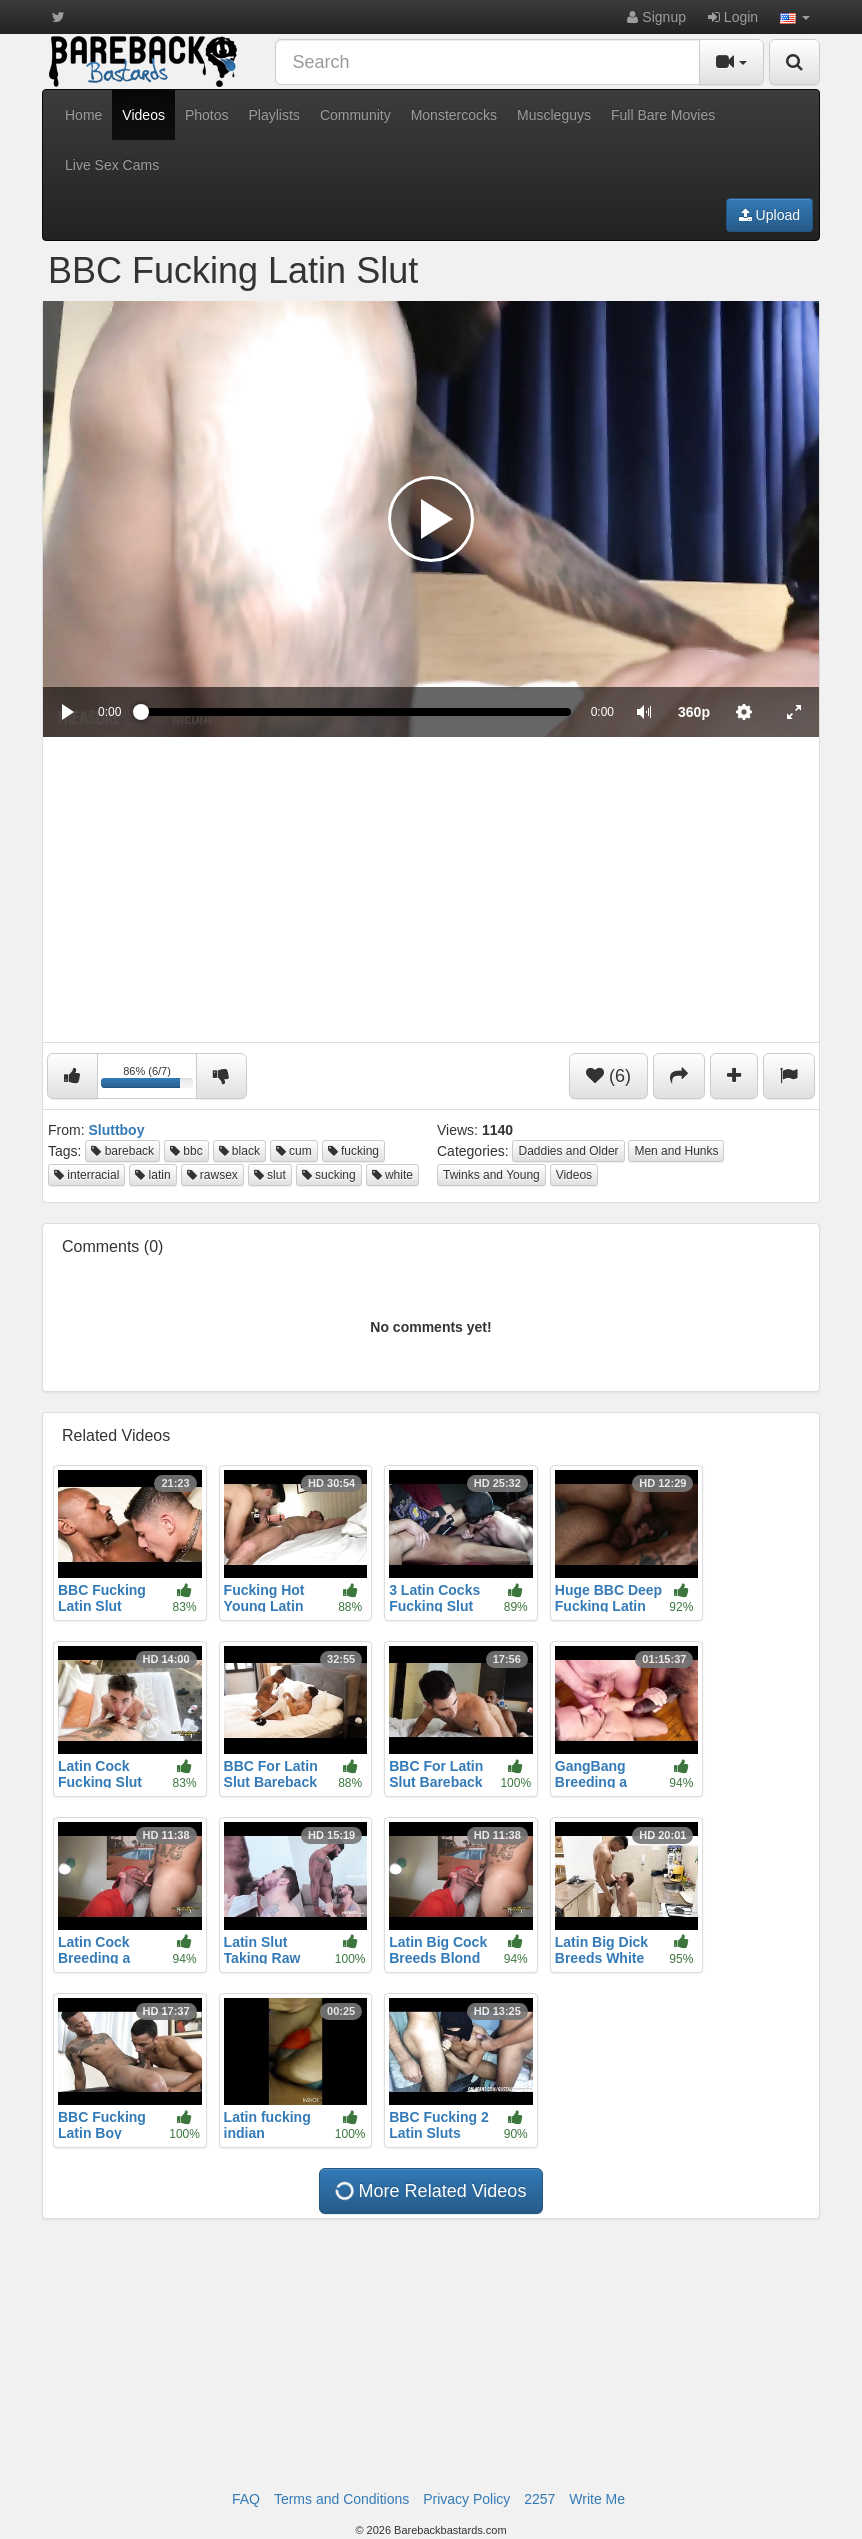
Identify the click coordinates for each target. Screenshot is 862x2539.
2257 (539, 2499)
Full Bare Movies (663, 115)
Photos (207, 115)
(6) (608, 1076)
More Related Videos (429, 2191)
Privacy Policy (466, 2499)
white (392, 1175)
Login (733, 17)
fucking (353, 1151)
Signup (656, 17)
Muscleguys (554, 115)
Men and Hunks (676, 1151)
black (239, 1151)
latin (152, 1175)
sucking (329, 1175)
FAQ (246, 2499)
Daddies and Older (568, 1151)
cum (294, 1151)
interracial (86, 1175)
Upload (769, 215)
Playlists (274, 115)
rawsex (212, 1175)
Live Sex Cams (112, 165)
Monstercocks (454, 115)
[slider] (355, 712)
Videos (143, 115)
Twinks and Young (491, 1175)
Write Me (597, 2499)
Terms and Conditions (341, 2499)
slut (270, 1175)
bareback (122, 1151)
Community (355, 115)
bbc (186, 1151)
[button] (795, 17)
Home (83, 115)
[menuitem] (694, 712)
